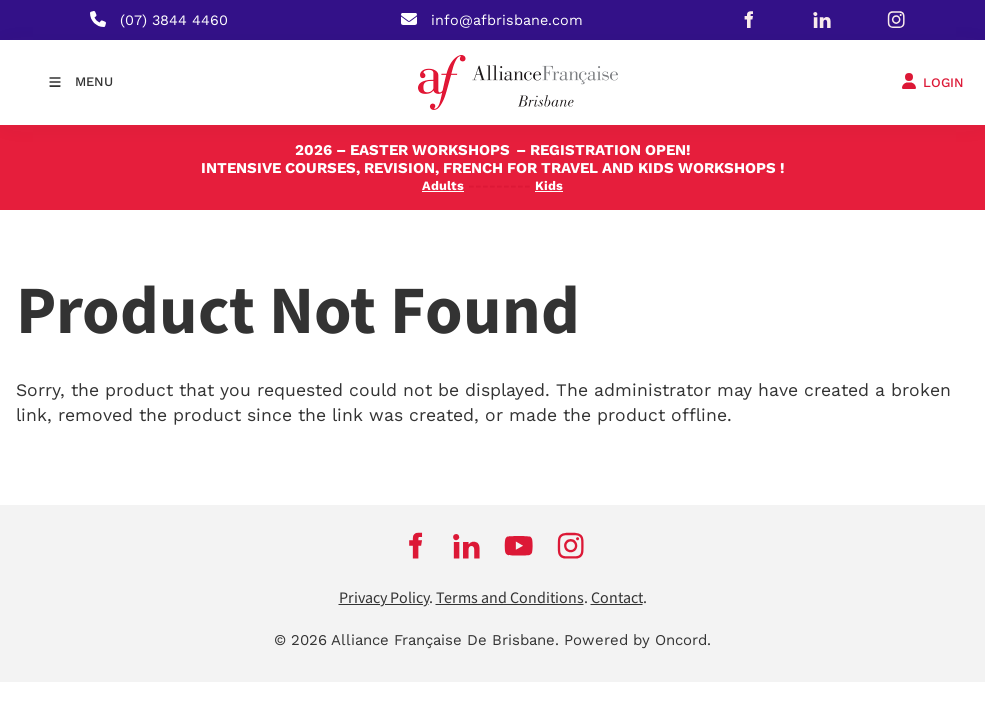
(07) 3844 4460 (174, 20)
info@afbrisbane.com (507, 20)
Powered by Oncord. (637, 640)
